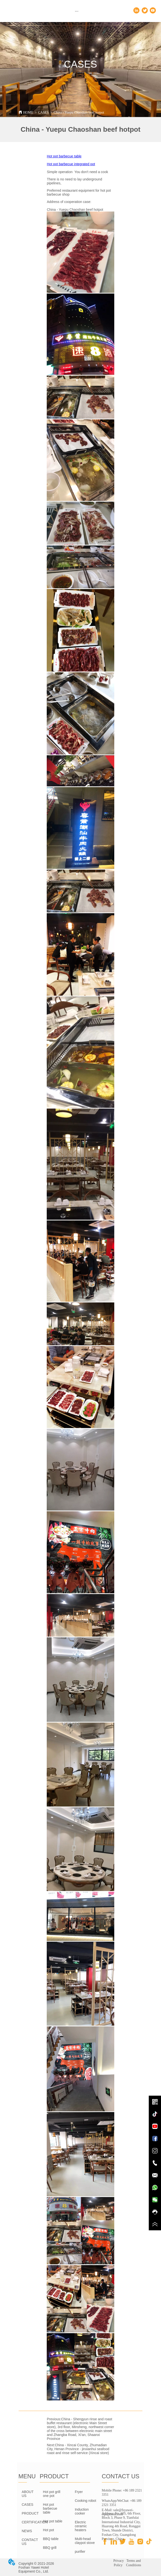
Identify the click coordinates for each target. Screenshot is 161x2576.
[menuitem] (76, 11)
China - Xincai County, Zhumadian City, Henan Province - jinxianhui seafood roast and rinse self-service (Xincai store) (78, 2449)
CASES (43, 112)
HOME (28, 112)
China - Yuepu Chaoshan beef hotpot (79, 112)
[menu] (76, 11)
